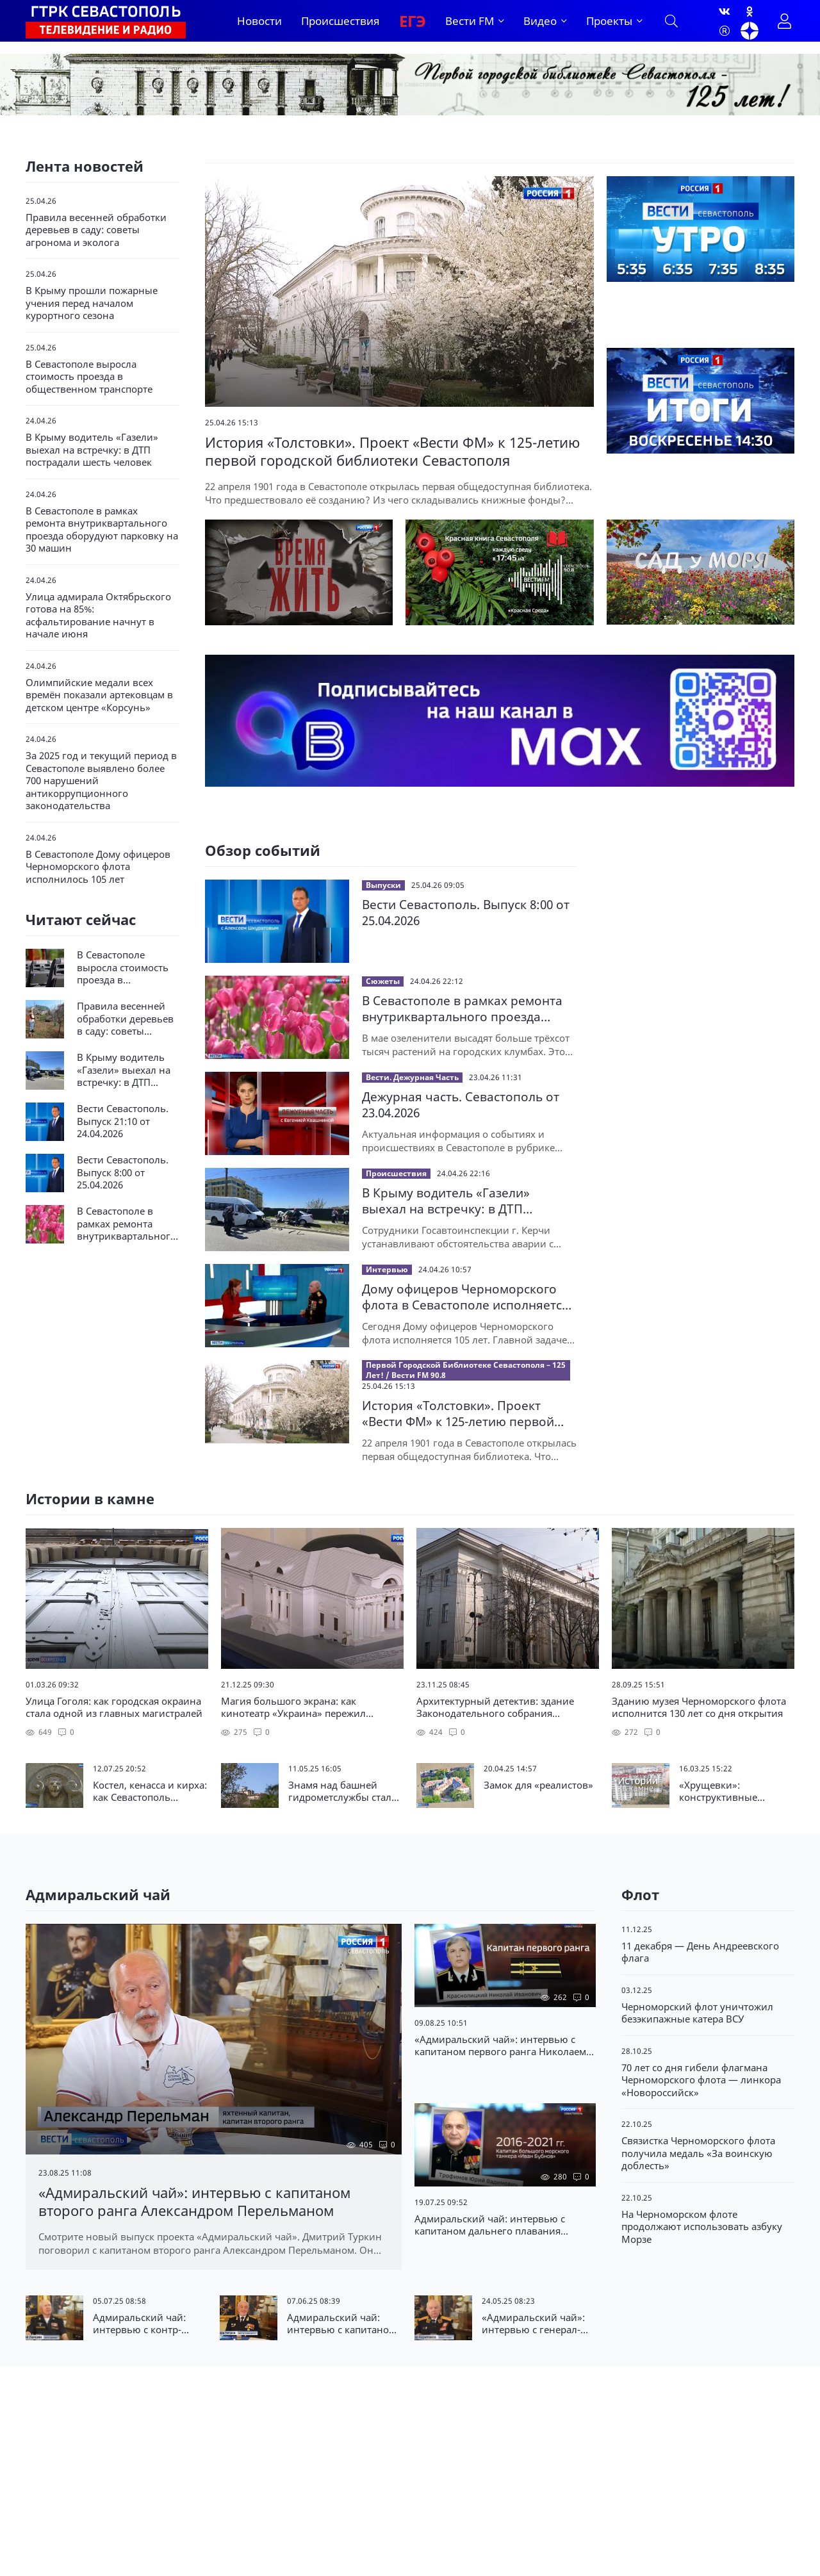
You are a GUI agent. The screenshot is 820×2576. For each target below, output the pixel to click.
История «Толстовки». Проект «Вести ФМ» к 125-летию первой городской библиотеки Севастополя (458, 1413)
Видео (540, 20)
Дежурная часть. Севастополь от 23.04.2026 (460, 1104)
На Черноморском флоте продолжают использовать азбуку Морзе (701, 2226)
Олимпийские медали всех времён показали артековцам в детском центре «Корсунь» (99, 695)
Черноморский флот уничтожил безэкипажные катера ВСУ (697, 2013)
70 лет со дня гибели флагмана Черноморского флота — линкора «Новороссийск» (701, 2080)
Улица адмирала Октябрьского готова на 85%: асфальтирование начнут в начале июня (98, 616)
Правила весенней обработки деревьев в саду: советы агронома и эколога (96, 230)
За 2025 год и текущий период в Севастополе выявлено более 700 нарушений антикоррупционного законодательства (101, 781)
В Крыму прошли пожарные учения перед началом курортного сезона (92, 303)
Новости (259, 20)
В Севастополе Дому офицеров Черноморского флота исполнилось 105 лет (98, 866)
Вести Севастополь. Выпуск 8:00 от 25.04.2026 (466, 912)
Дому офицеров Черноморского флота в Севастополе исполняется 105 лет (465, 1297)
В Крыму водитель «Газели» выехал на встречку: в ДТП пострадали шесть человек (92, 449)
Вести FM (469, 20)
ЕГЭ (412, 20)
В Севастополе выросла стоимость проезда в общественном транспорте (89, 376)
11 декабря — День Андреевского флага (700, 1952)
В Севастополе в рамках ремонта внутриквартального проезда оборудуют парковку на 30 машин (102, 530)
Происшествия (340, 20)
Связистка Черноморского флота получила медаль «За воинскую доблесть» (698, 2153)
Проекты (609, 20)
